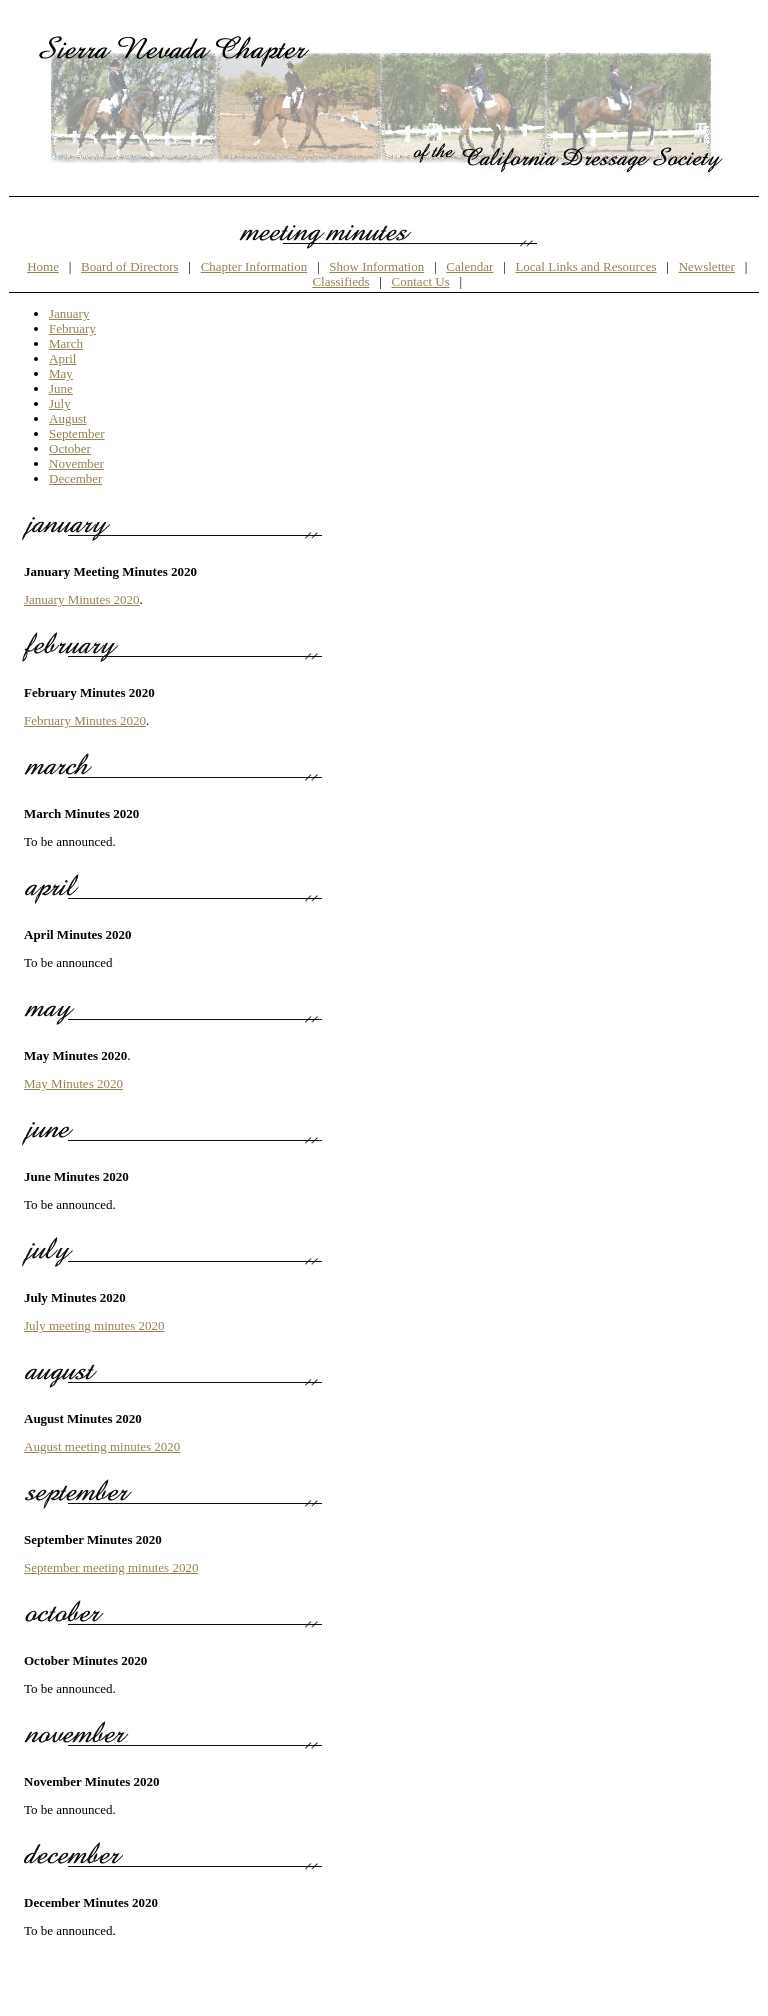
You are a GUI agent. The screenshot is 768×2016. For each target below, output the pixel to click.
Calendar (469, 266)
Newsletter (707, 266)
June (61, 388)
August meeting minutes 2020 (102, 1446)
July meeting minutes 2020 (94, 1325)
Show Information (376, 266)
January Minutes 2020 (82, 599)
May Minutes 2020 (73, 1083)
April (62, 358)
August (68, 418)
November (76, 463)
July (60, 403)
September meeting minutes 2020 (111, 1567)
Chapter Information (254, 266)
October (70, 448)
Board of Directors (129, 266)
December (75, 478)
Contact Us (421, 281)
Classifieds (340, 281)
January (69, 313)
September (77, 433)
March (66, 343)
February (72, 328)
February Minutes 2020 (85, 720)
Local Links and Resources (585, 266)
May (61, 373)
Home (43, 266)
